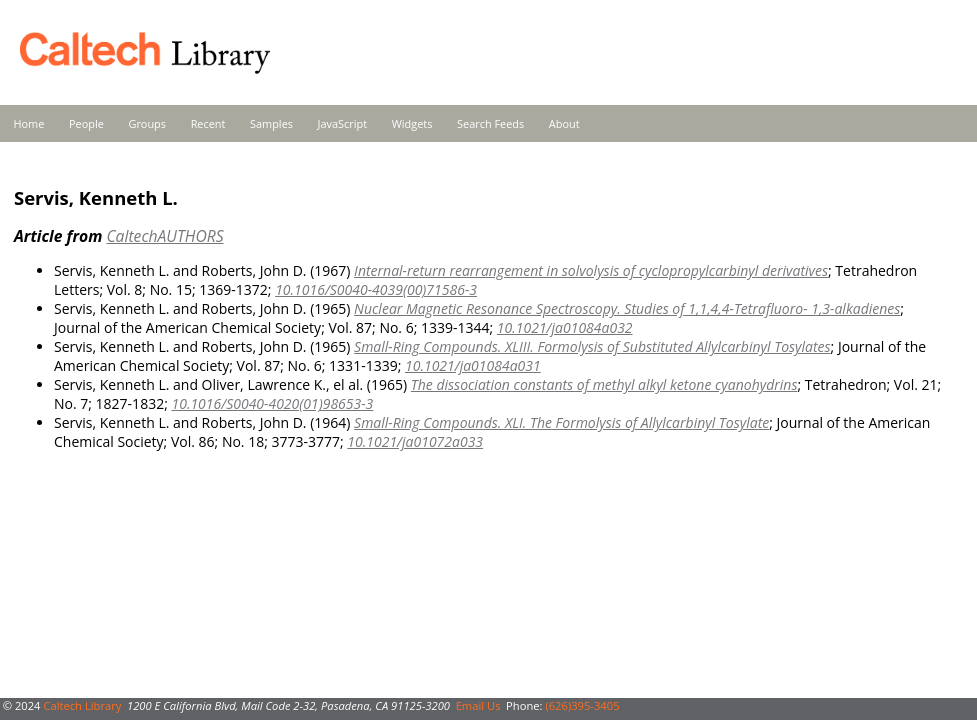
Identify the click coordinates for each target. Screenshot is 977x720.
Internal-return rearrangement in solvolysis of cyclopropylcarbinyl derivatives (591, 270)
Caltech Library (82, 705)
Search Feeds (490, 123)
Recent (208, 123)
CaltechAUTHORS (164, 236)
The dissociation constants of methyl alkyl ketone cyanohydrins (604, 384)
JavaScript (342, 123)
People (86, 123)
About (564, 123)
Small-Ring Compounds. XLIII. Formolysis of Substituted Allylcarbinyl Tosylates (592, 346)
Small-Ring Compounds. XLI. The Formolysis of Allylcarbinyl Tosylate (561, 422)
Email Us (478, 705)
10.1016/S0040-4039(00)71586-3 (376, 289)
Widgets (412, 123)
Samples (271, 123)
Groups (147, 123)
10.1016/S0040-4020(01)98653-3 (272, 403)
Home (29, 123)
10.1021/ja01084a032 (565, 327)
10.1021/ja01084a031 (473, 365)
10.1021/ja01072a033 (415, 441)
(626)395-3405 (582, 705)
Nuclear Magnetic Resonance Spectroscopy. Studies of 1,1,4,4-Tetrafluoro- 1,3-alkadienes (627, 308)
